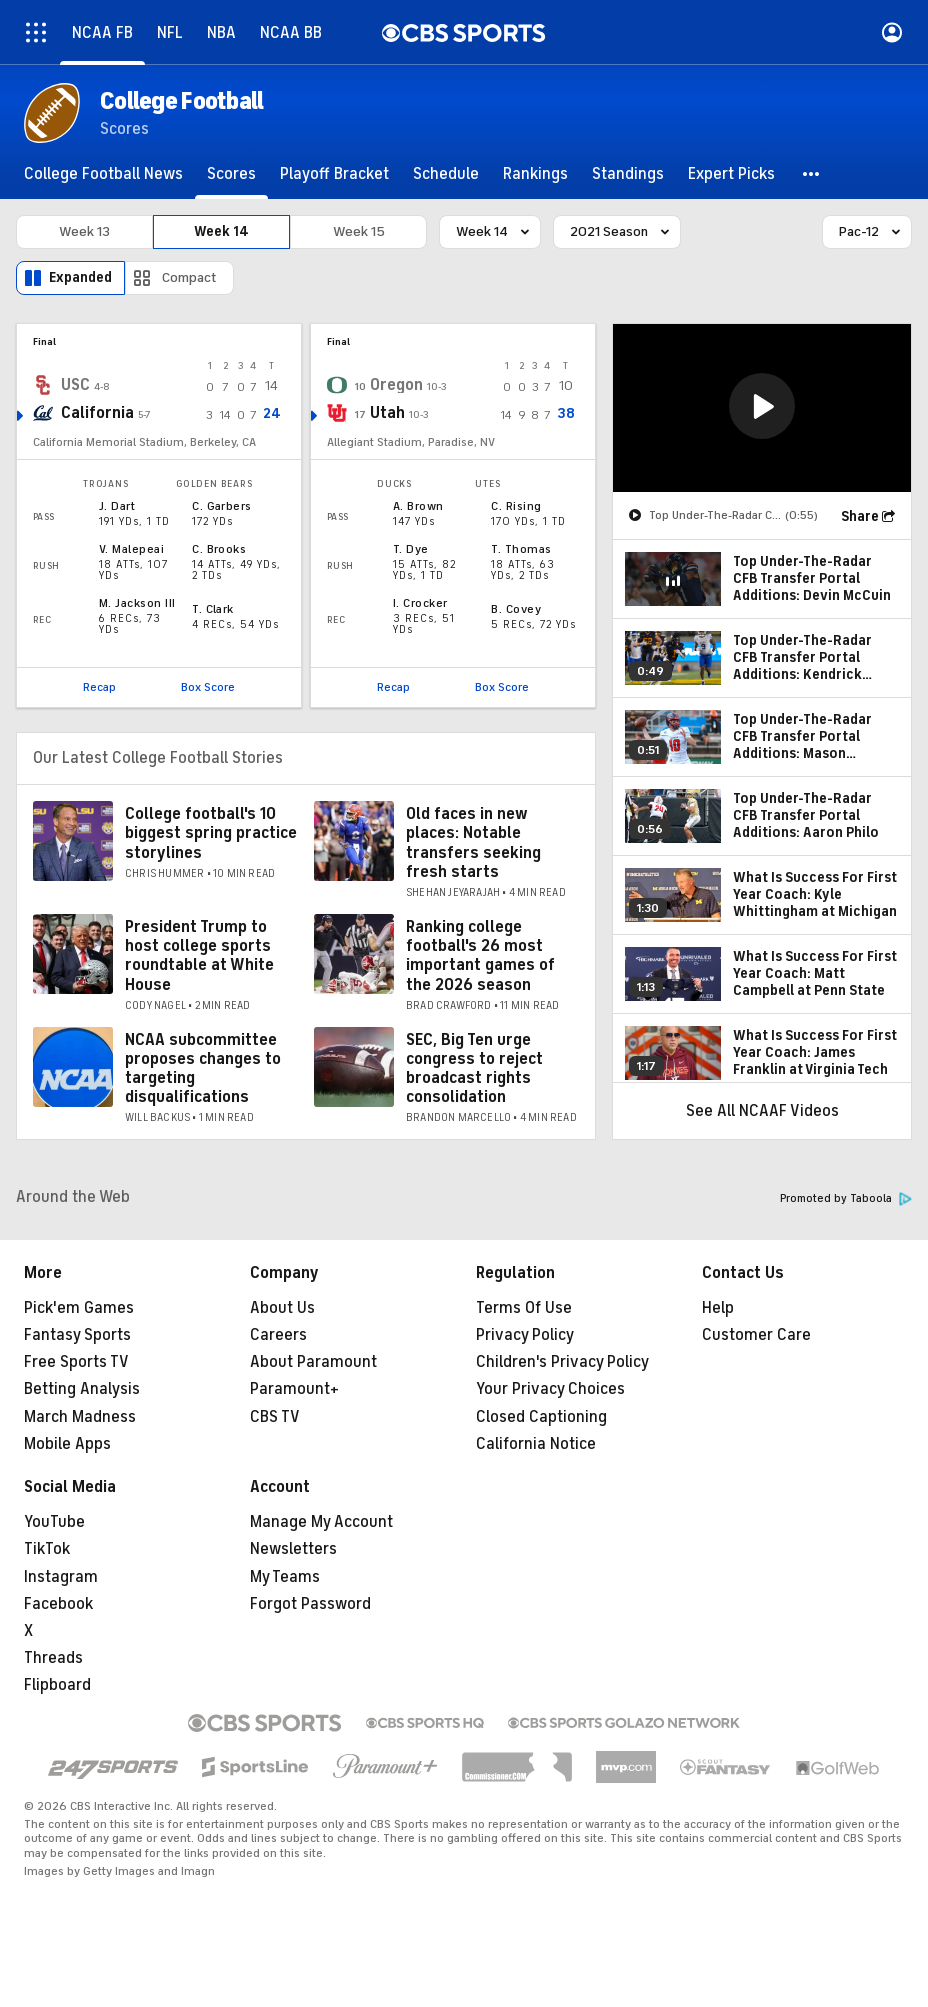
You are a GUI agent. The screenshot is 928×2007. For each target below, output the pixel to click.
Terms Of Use (524, 1308)
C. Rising (516, 506)
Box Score (208, 687)
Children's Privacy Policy (562, 1362)
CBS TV (275, 1417)
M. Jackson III (137, 603)
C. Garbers (222, 506)
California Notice (536, 1444)
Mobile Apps (67, 1444)
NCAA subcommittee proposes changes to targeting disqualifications (203, 1069)
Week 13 (84, 231)
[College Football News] (103, 174)
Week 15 (359, 231)
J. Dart (117, 506)
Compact (189, 277)
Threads (53, 1658)
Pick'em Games (79, 1308)
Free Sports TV (76, 1362)
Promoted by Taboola (846, 1198)
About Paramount (313, 1362)
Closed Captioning (541, 1417)
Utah (387, 413)
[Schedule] (446, 174)
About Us (282, 1308)
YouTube (54, 1522)
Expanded (80, 277)
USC (75, 385)
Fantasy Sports (77, 1335)
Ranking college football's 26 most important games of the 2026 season (480, 956)
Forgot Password (310, 1604)
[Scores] (231, 174)
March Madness (80, 1417)
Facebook (58, 1604)
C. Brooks (219, 549)
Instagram (61, 1577)
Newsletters (293, 1549)
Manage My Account (321, 1522)
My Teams (285, 1577)
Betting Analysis (82, 1389)
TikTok (47, 1549)
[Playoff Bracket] (334, 174)
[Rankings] (535, 174)
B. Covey (516, 609)
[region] (762, 408)
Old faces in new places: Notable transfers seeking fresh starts (473, 843)
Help (718, 1308)
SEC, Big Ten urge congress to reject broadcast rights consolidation (474, 1069)
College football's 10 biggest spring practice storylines (211, 833)
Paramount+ (294, 1389)
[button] (812, 174)
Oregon (396, 385)
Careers (278, 1335)
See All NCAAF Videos (762, 1111)
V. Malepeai (131, 549)
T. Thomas (521, 549)
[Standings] (628, 174)
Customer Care (756, 1335)
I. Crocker (420, 603)
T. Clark (213, 609)
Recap (99, 687)
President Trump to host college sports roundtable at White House (199, 956)
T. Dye (411, 549)
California (97, 413)
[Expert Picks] (731, 174)
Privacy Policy (525, 1335)
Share (860, 516)
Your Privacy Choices (550, 1389)
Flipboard (57, 1685)
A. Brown (418, 506)
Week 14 (221, 231)
